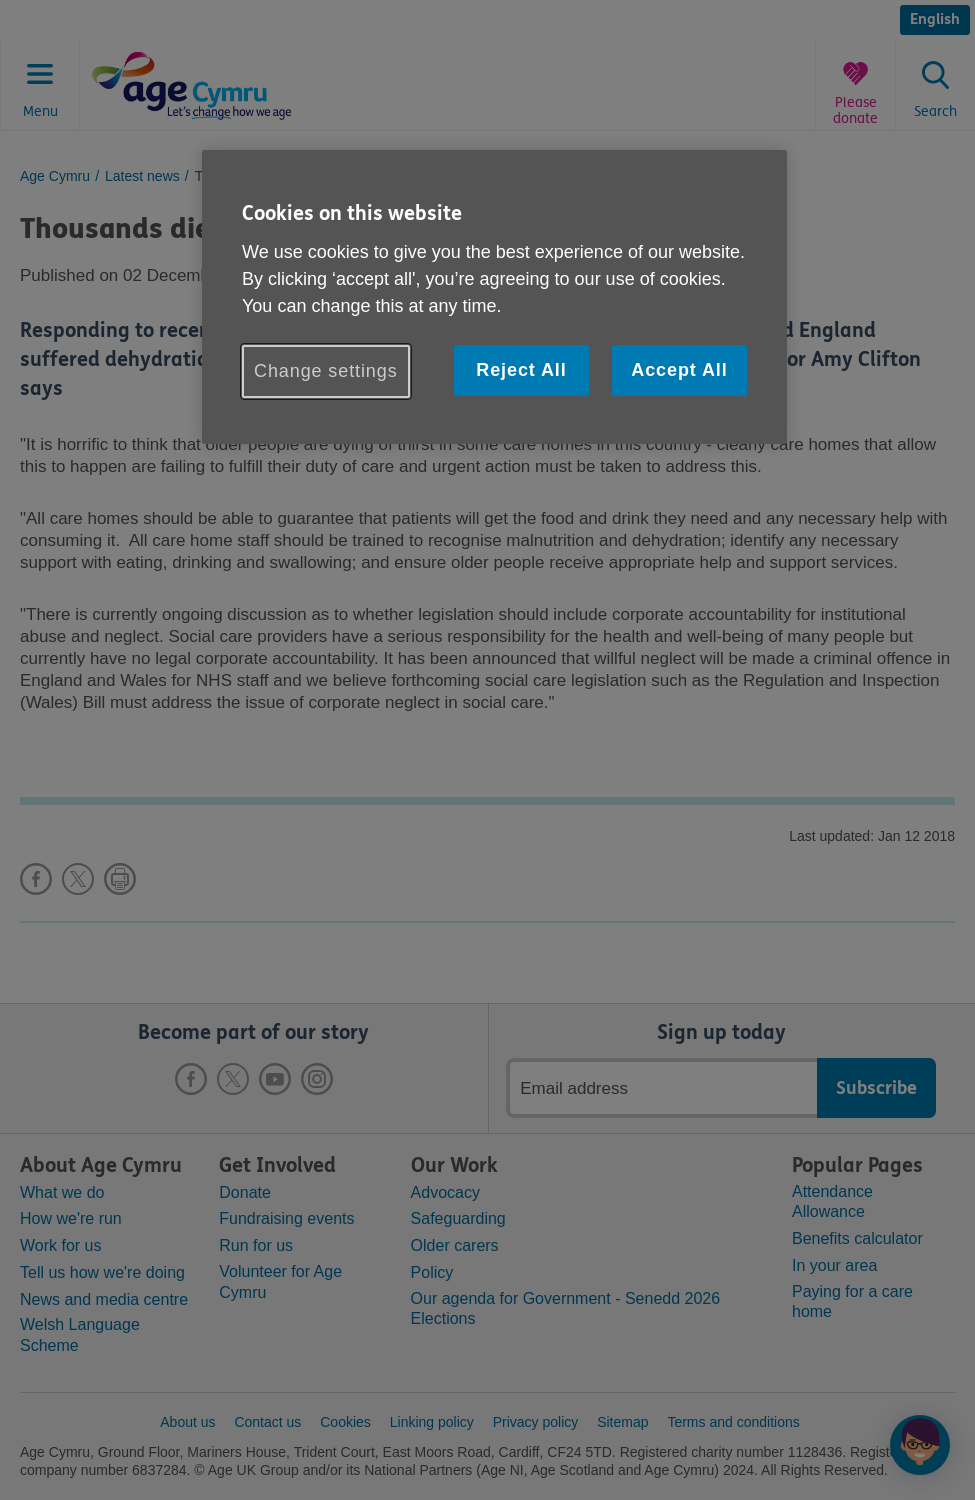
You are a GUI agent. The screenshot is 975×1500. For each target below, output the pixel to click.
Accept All (679, 370)
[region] (494, 297)
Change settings (326, 371)
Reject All (521, 370)
